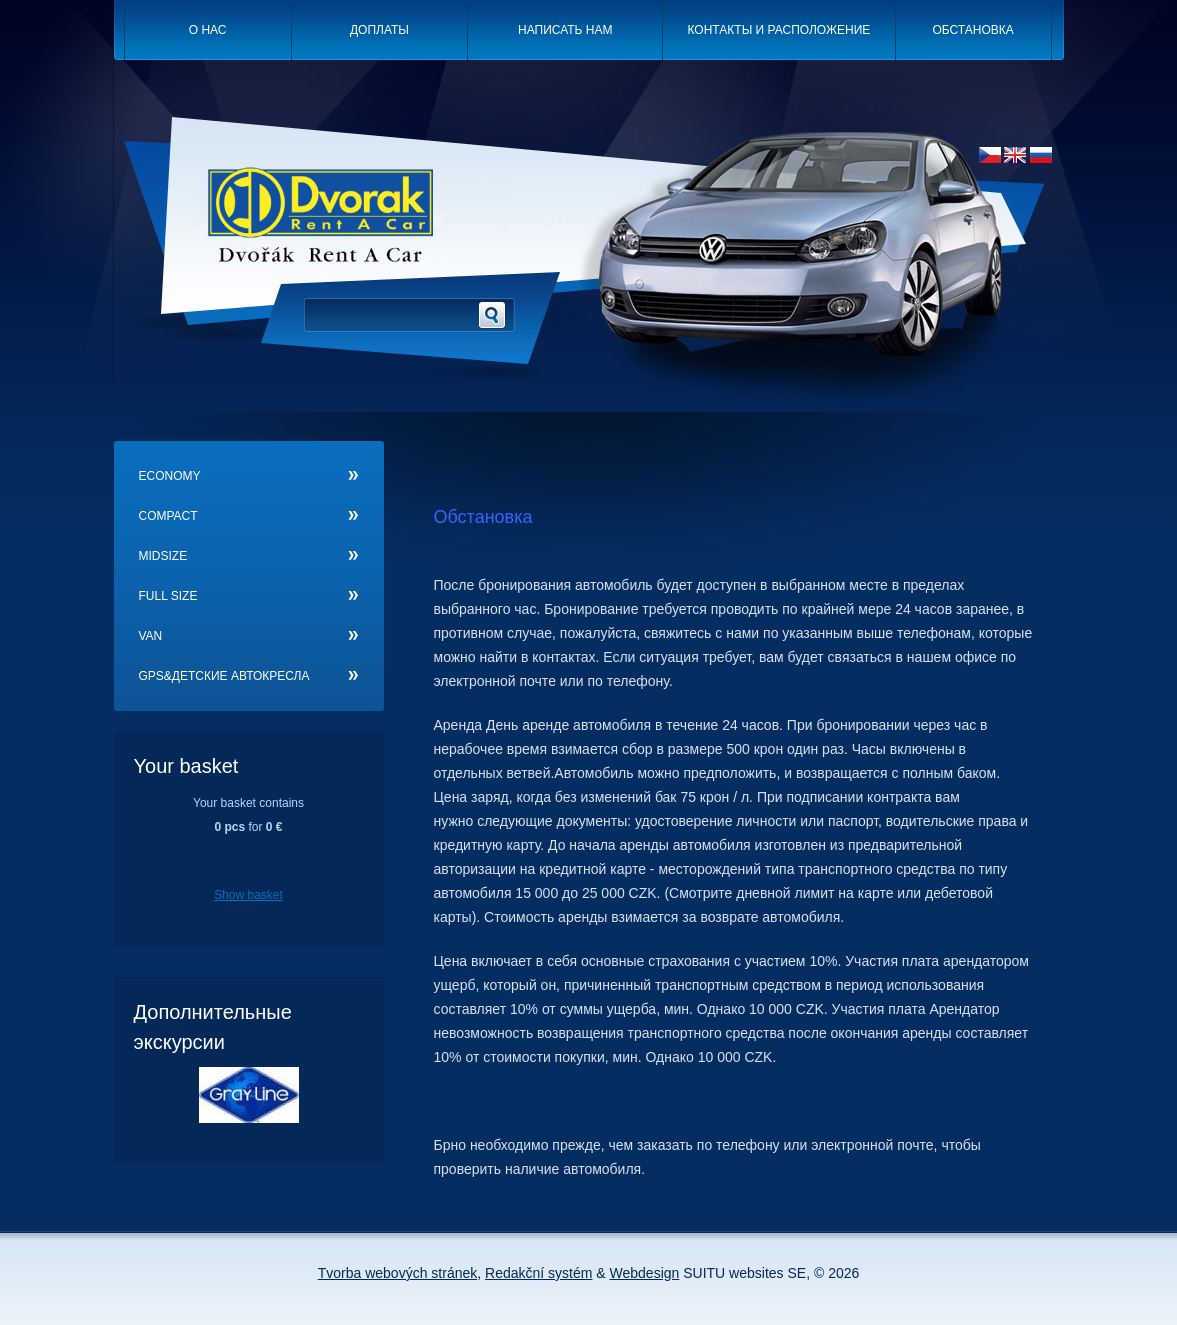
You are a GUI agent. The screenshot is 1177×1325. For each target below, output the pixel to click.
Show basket (248, 895)
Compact (168, 516)
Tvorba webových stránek (398, 1273)
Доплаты (379, 30)
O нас (208, 30)
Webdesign (645, 1273)
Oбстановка (972, 30)
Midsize (163, 556)
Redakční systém (538, 1273)
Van (151, 636)
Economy (170, 476)
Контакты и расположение (779, 30)
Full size (168, 596)
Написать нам (565, 30)
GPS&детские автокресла (224, 676)
